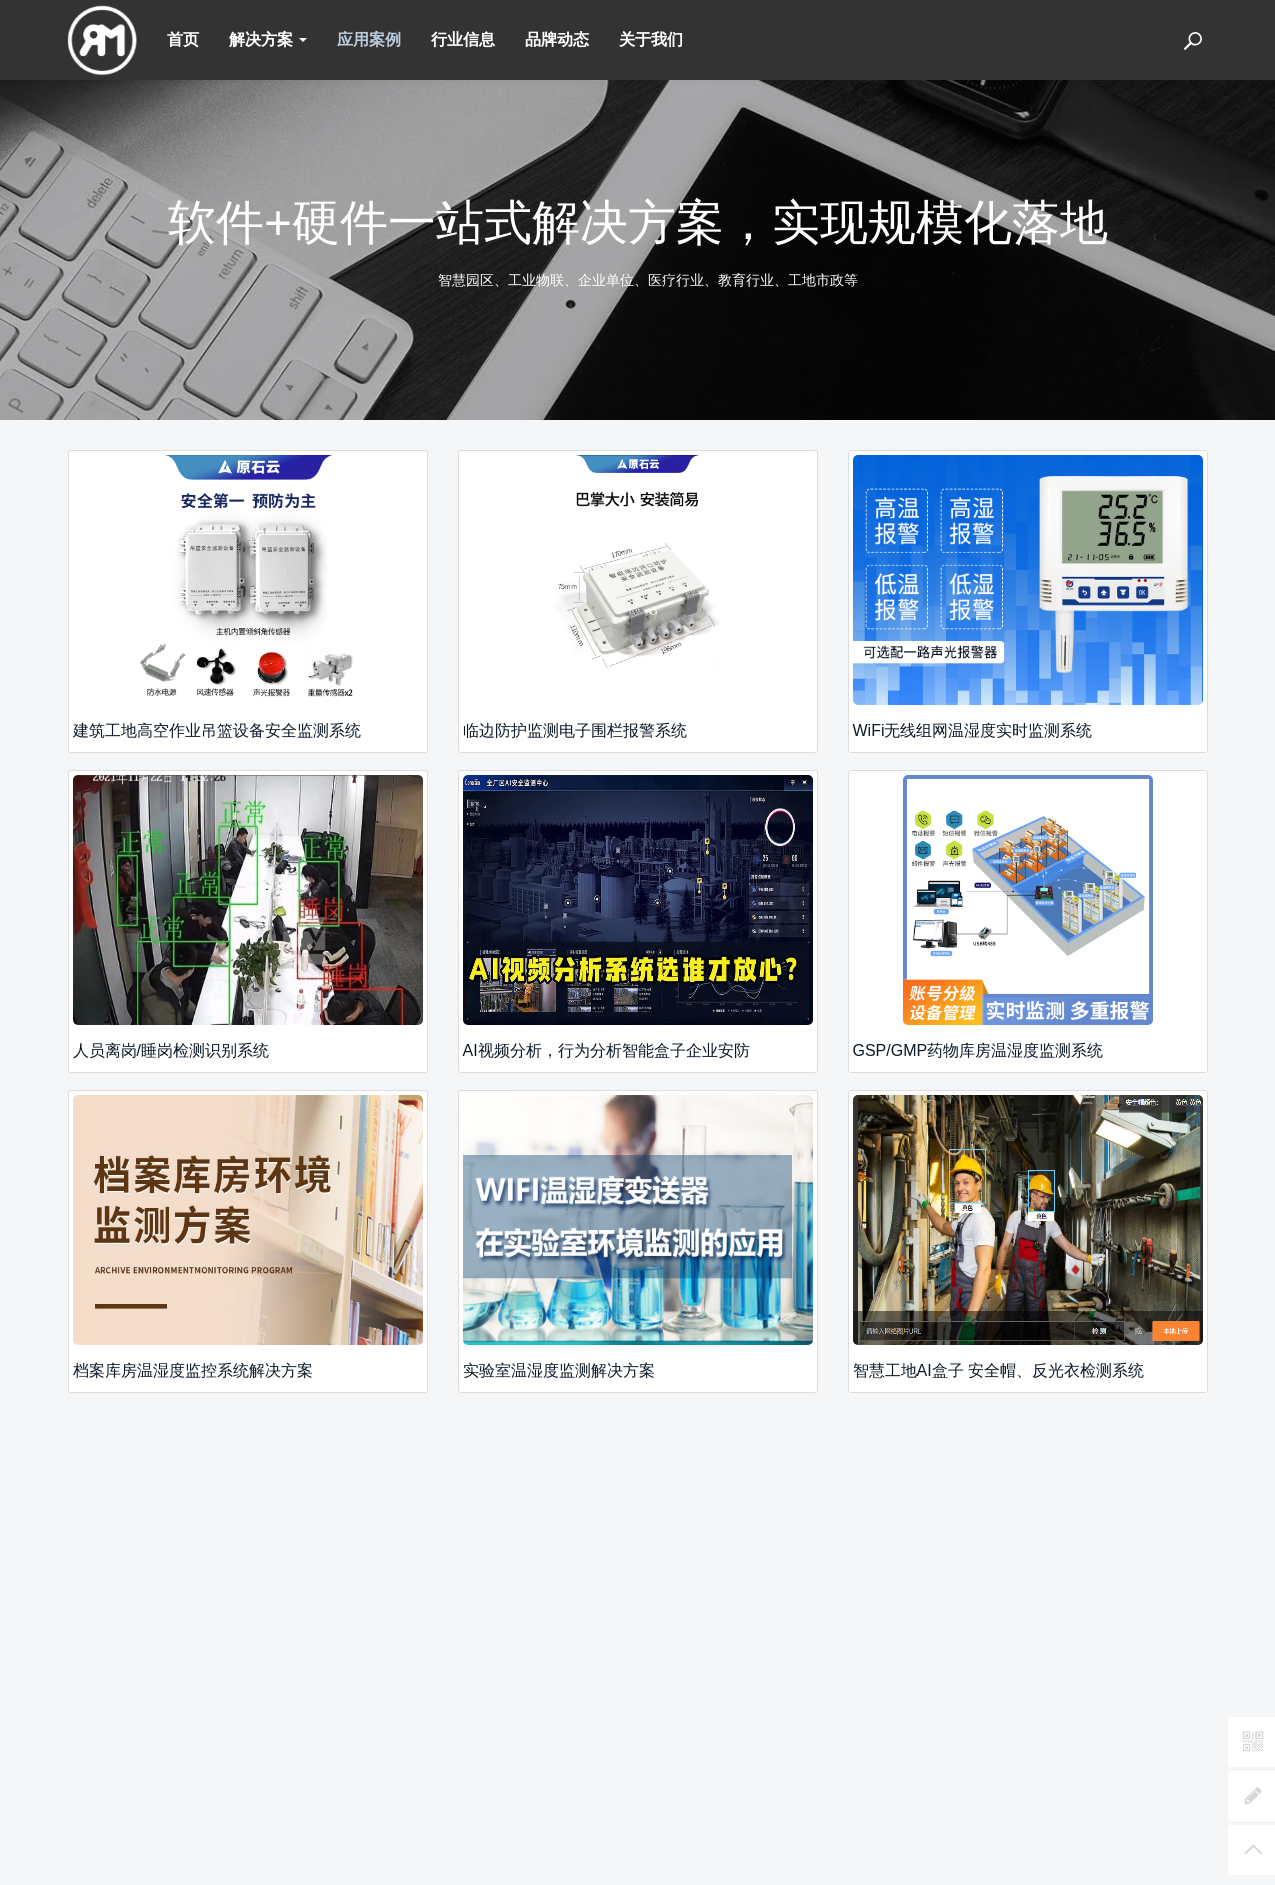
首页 (183, 39)
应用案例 (369, 39)
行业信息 (463, 39)
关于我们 (651, 39)
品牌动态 (557, 39)
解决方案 (268, 39)
